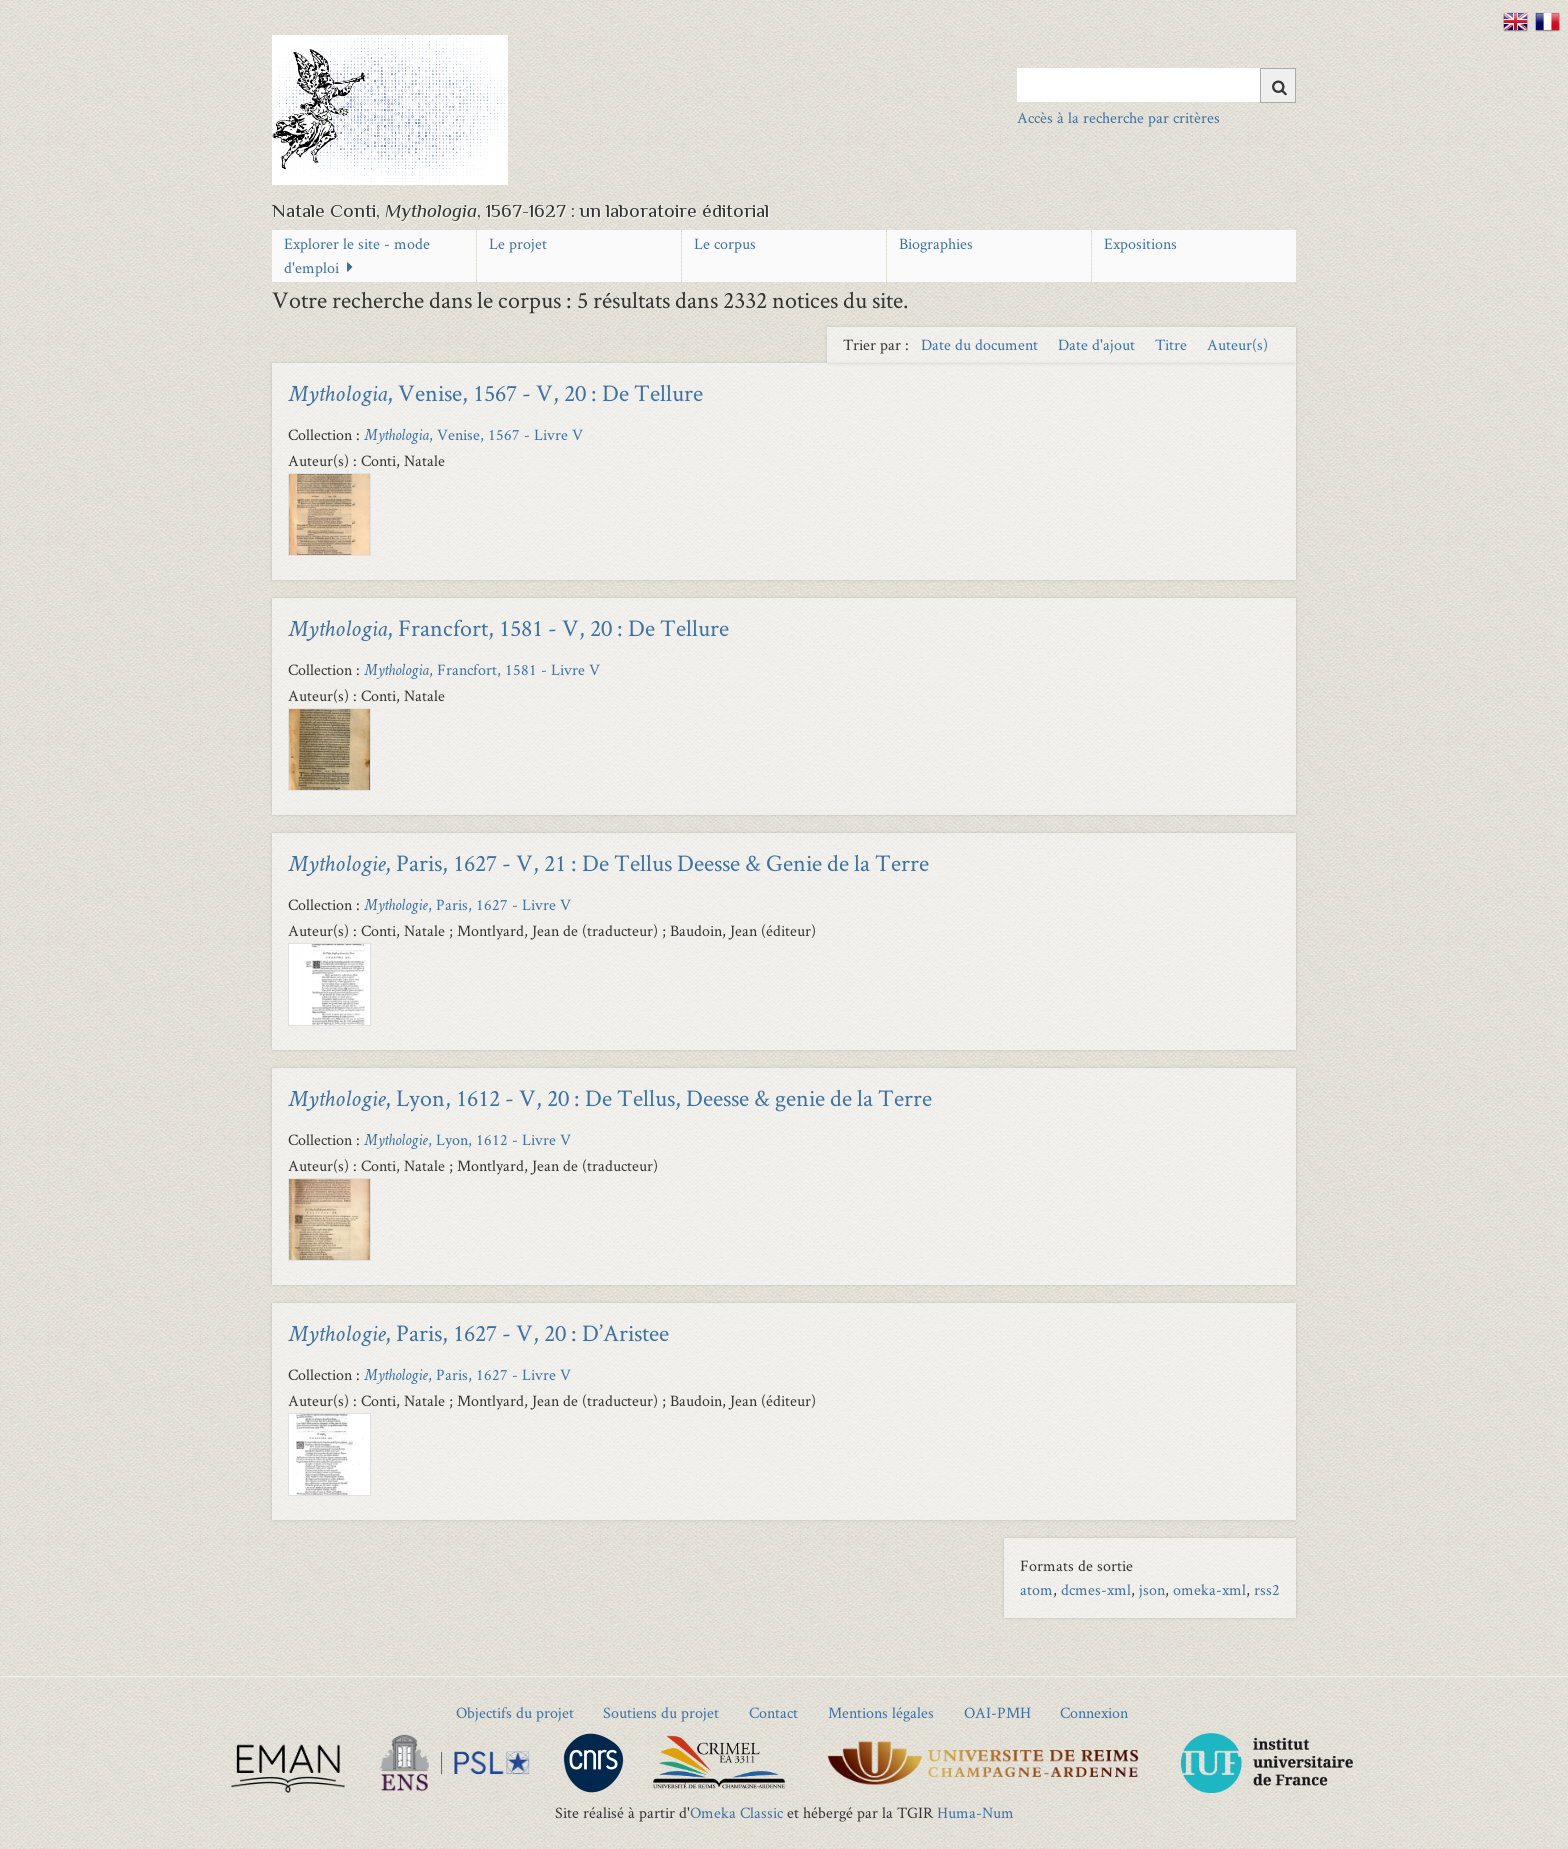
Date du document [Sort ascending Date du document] (981, 344)
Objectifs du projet (515, 1712)
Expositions (1140, 243)
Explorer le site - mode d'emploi (357, 255)
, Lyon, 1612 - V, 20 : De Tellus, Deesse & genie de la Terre (610, 1097)
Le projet (518, 243)
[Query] (1156, 85)
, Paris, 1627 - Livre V (467, 904)
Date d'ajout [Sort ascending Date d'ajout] (1098, 344)
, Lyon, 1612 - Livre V (467, 1139)
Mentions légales (881, 1712)
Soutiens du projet (661, 1712)
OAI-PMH (997, 1712)
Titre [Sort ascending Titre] (1173, 344)
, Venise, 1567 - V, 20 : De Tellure (495, 392)
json (1152, 1589)
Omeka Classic (736, 1812)
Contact (773, 1712)
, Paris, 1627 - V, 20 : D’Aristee (478, 1332)
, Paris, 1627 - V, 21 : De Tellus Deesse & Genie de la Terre (608, 862)
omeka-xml (1209, 1589)
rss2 (1267, 1589)
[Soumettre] (1278, 85)
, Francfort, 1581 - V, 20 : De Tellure (508, 627)
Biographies (936, 243)
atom (1036, 1589)
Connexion (1094, 1712)
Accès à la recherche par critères (1118, 117)
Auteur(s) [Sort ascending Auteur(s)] (1237, 344)
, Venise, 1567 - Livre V (473, 434)
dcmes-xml (1096, 1589)
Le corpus (725, 243)
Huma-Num (975, 1812)
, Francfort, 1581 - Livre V (482, 669)
